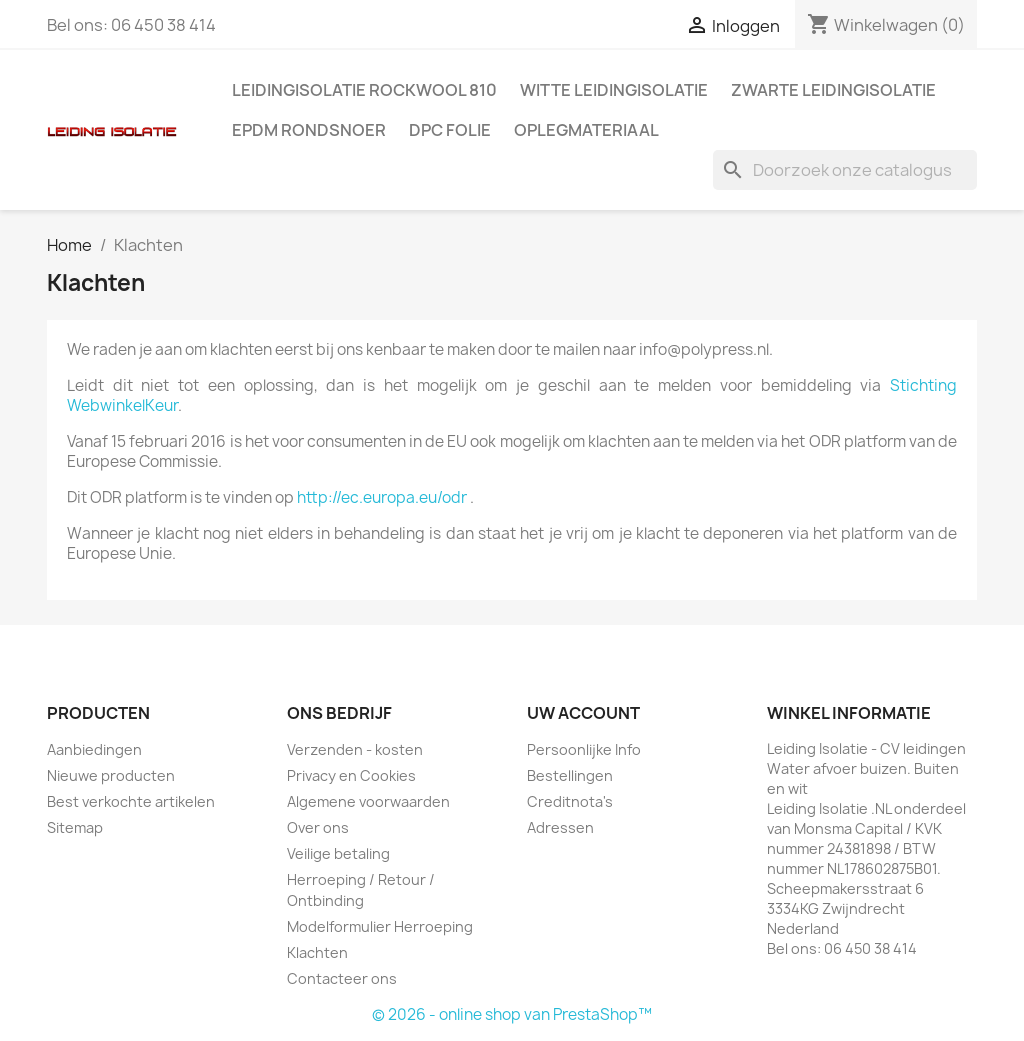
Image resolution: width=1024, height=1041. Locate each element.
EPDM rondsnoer (309, 130)
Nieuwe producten (111, 775)
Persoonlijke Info (584, 749)
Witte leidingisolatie (614, 90)
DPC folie (450, 130)
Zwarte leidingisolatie (833, 90)
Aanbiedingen (94, 749)
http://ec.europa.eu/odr (382, 497)
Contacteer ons (342, 978)
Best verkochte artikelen (131, 801)
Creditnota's (570, 801)
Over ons (318, 827)
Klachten (317, 952)
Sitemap (75, 827)
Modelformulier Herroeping (380, 926)
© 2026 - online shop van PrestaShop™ (512, 1014)
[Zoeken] (845, 170)
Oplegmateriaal (586, 130)
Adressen (560, 827)
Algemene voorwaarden (368, 801)
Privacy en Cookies (351, 775)
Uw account (583, 713)
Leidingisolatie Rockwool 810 (364, 90)
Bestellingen (570, 775)
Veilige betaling (338, 853)
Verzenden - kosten (355, 749)
